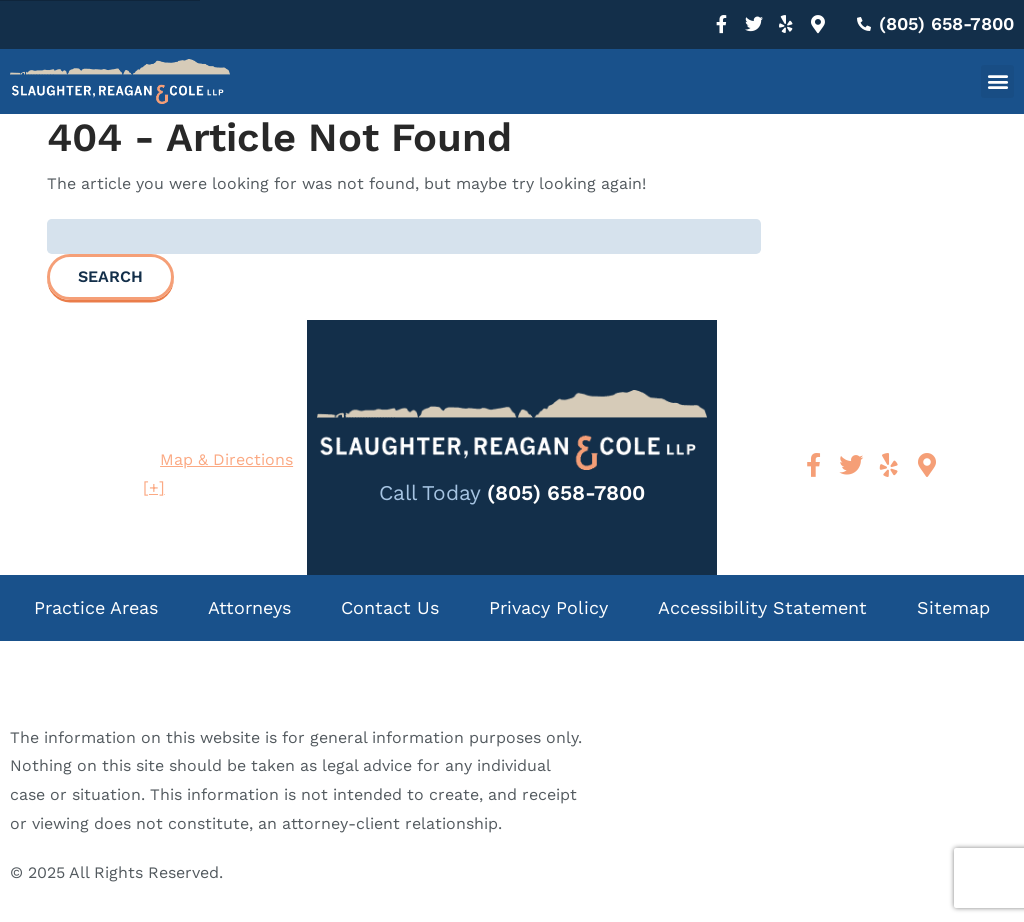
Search (110, 276)
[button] (997, 81)
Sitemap (953, 607)
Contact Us (390, 607)
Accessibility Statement (762, 607)
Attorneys (249, 607)
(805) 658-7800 (566, 492)
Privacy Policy (548, 607)
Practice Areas (96, 607)
